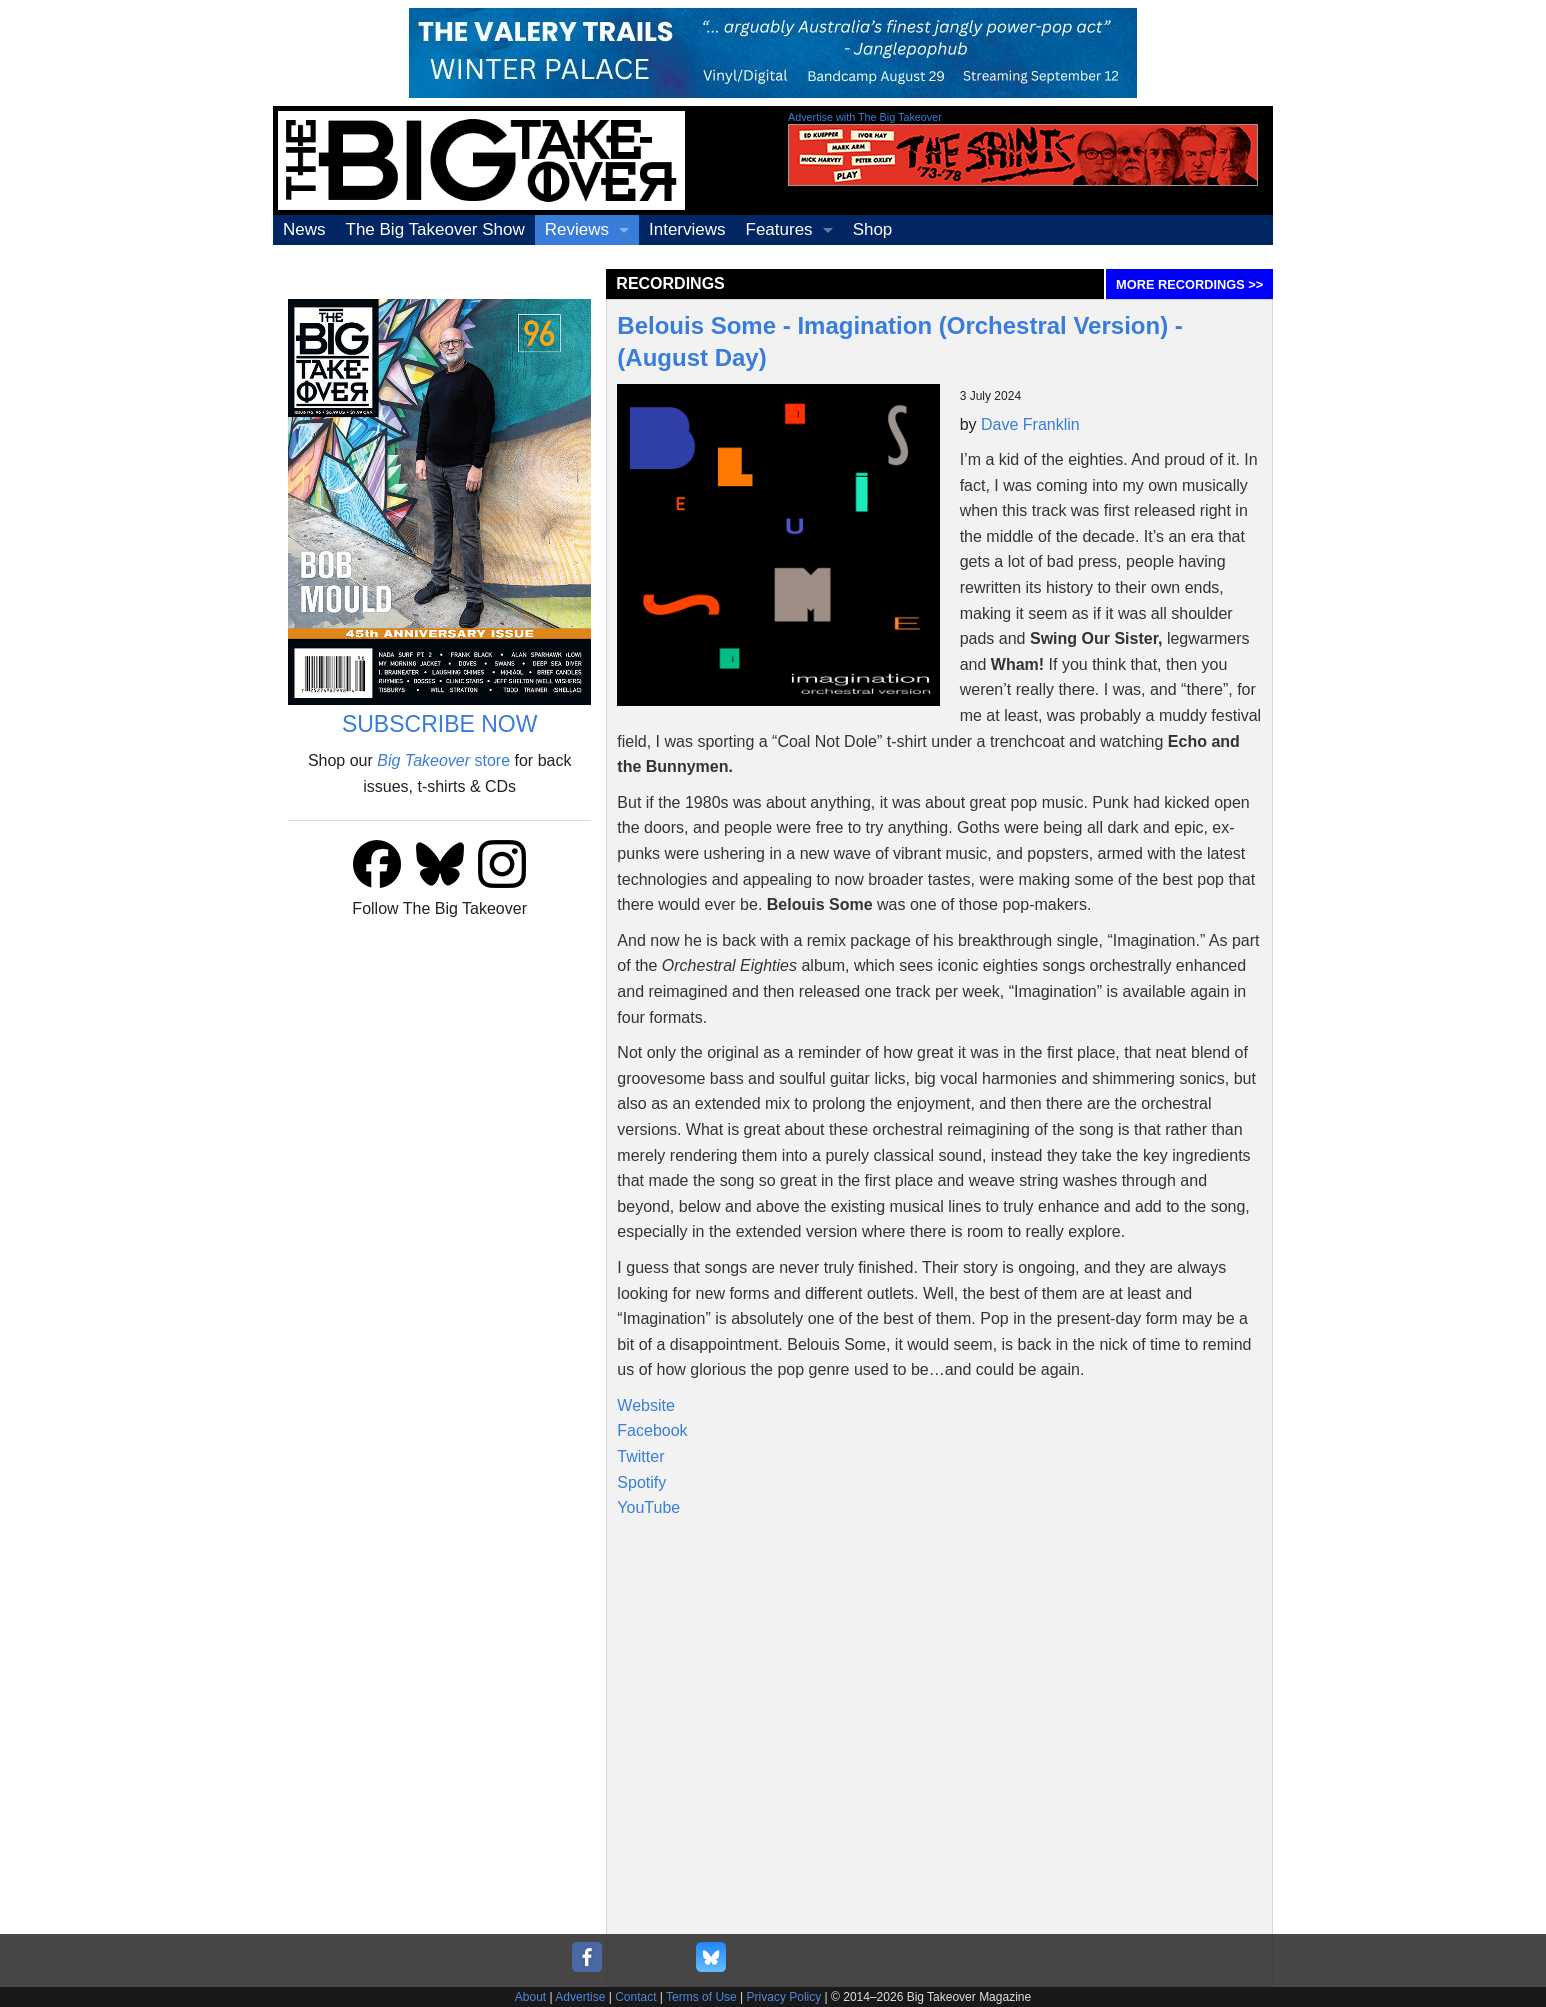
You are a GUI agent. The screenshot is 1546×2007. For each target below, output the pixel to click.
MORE (1189, 284)
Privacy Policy (784, 1997)
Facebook (652, 1430)
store (443, 760)
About (530, 1997)
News (304, 229)
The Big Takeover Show (435, 229)
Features (779, 229)
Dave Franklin (1030, 424)
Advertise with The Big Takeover (865, 117)
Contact (635, 1997)
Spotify (641, 1482)
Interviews (687, 229)
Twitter (640, 1456)
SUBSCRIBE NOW (440, 724)
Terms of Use (701, 1997)
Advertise (580, 1997)
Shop (873, 229)
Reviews (577, 229)
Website (646, 1405)
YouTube (648, 1507)
